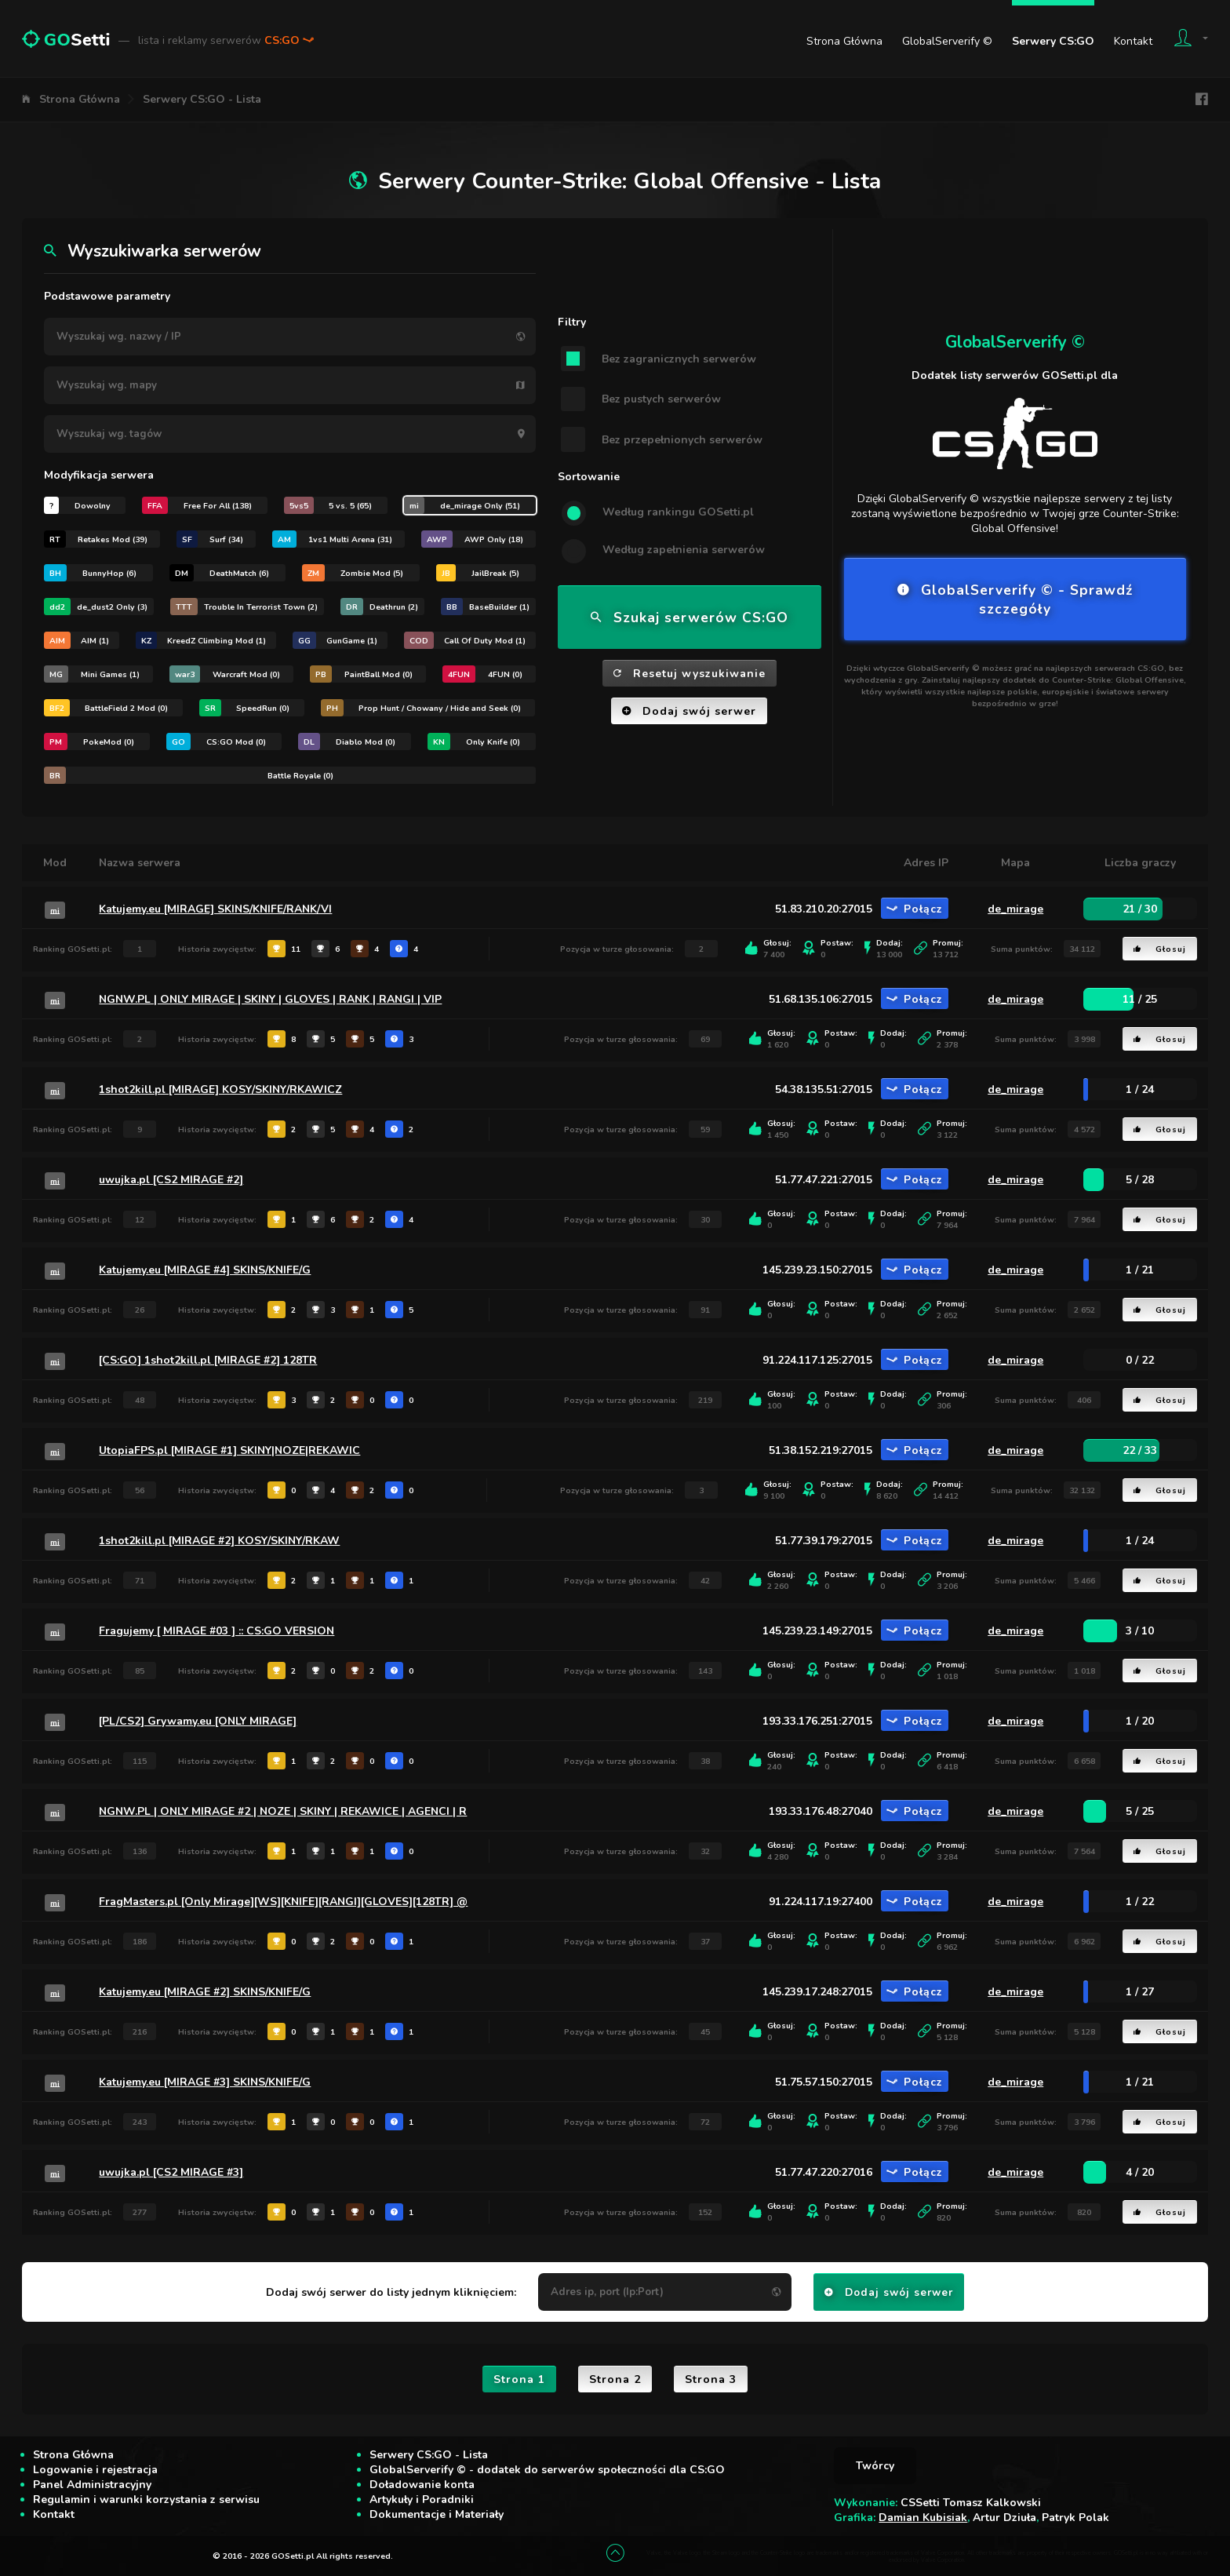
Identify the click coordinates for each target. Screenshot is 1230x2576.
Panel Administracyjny (92, 2484)
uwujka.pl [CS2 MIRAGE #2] (171, 1179)
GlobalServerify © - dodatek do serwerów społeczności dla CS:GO (547, 2469)
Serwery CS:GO (1053, 41)
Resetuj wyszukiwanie (689, 673)
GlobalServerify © (947, 41)
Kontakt (1133, 41)
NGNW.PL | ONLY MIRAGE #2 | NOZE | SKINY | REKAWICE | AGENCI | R (283, 1811)
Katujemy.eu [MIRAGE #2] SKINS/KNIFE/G (205, 1991)
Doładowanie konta (422, 2484)
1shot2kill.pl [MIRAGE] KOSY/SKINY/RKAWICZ (220, 1089)
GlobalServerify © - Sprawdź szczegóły (1015, 599)
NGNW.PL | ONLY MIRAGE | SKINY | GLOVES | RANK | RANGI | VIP (270, 999)
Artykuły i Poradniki (421, 2499)
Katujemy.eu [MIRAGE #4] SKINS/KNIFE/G (205, 1269)
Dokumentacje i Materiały (436, 2514)
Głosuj (1160, 949)
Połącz (914, 909)
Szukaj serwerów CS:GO (689, 617)
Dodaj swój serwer (689, 711)
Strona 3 (711, 2379)
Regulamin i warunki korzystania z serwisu (146, 2499)
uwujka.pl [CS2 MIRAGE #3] (171, 2172)
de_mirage (1015, 909)
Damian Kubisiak (923, 2517)
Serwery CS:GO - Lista (202, 99)
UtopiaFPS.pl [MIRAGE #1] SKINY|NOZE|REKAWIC (229, 1450)
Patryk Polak (1075, 2517)
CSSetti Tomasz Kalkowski (971, 2502)
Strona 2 (615, 2379)
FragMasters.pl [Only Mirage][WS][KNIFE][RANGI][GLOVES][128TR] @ (283, 1901)
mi (55, 910)
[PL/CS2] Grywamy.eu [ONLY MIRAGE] (198, 1721)
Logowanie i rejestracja (95, 2469)
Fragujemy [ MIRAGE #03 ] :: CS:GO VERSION (216, 1630)
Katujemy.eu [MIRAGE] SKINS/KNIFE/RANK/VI (215, 909)
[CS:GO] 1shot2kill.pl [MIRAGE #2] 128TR (208, 1360)
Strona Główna (844, 41)
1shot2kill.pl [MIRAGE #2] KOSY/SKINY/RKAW (219, 1540)
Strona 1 (519, 2379)
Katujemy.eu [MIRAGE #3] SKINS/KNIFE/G (205, 2082)
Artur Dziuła (1004, 2517)
